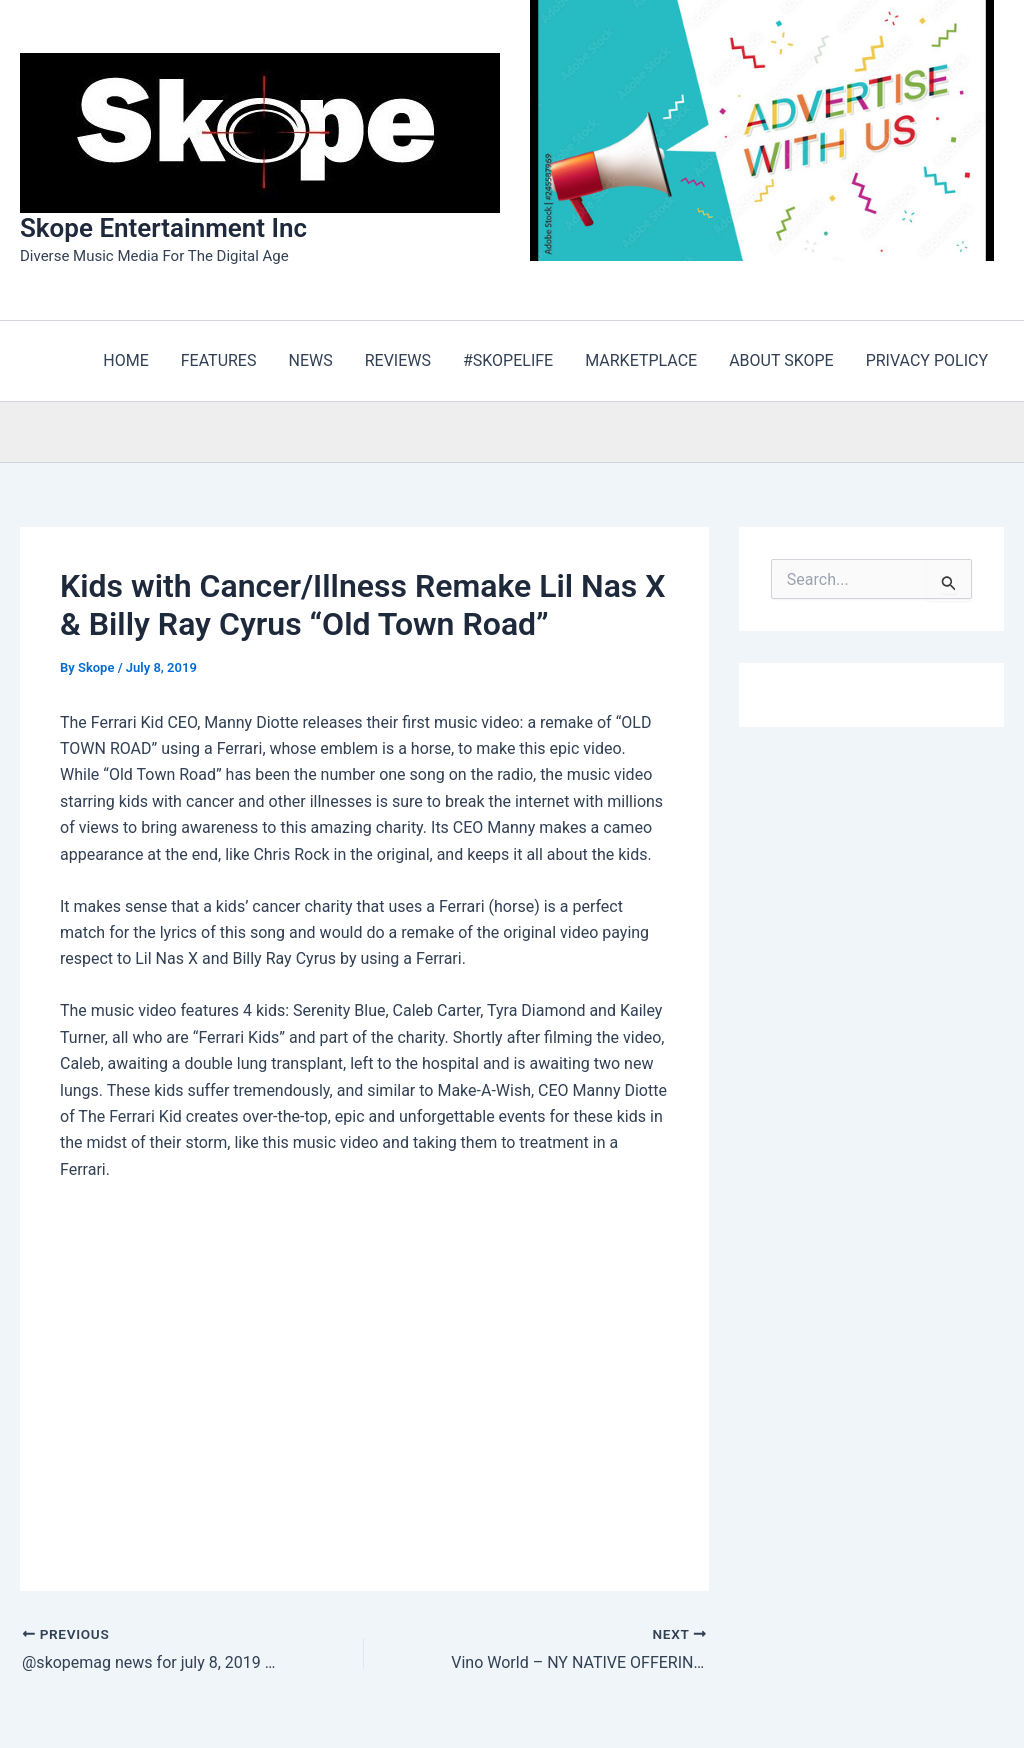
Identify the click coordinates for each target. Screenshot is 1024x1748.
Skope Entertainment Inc (163, 228)
